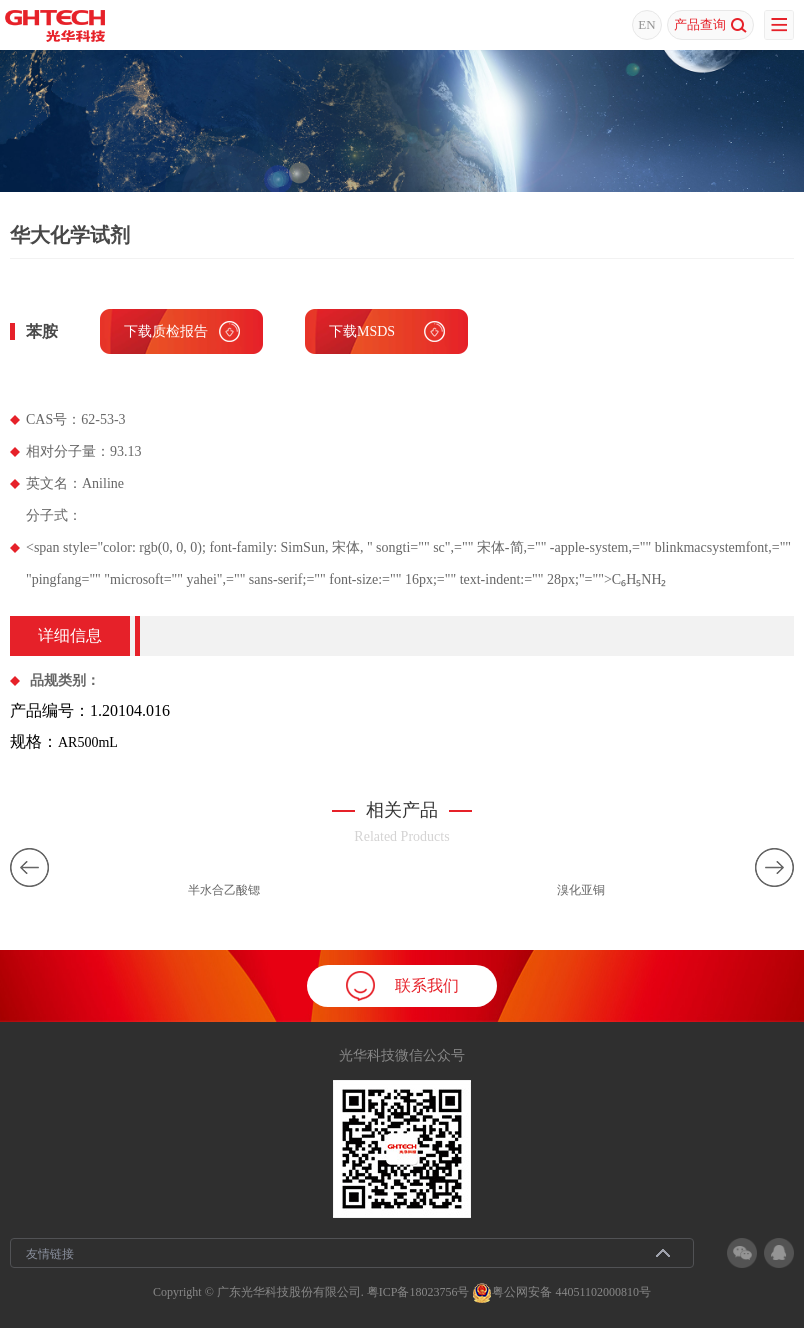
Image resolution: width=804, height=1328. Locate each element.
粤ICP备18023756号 (418, 1292)
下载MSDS (362, 331)
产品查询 (710, 25)
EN (646, 24)
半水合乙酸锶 (224, 890)
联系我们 (402, 986)
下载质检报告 (166, 331)
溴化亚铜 (581, 890)
